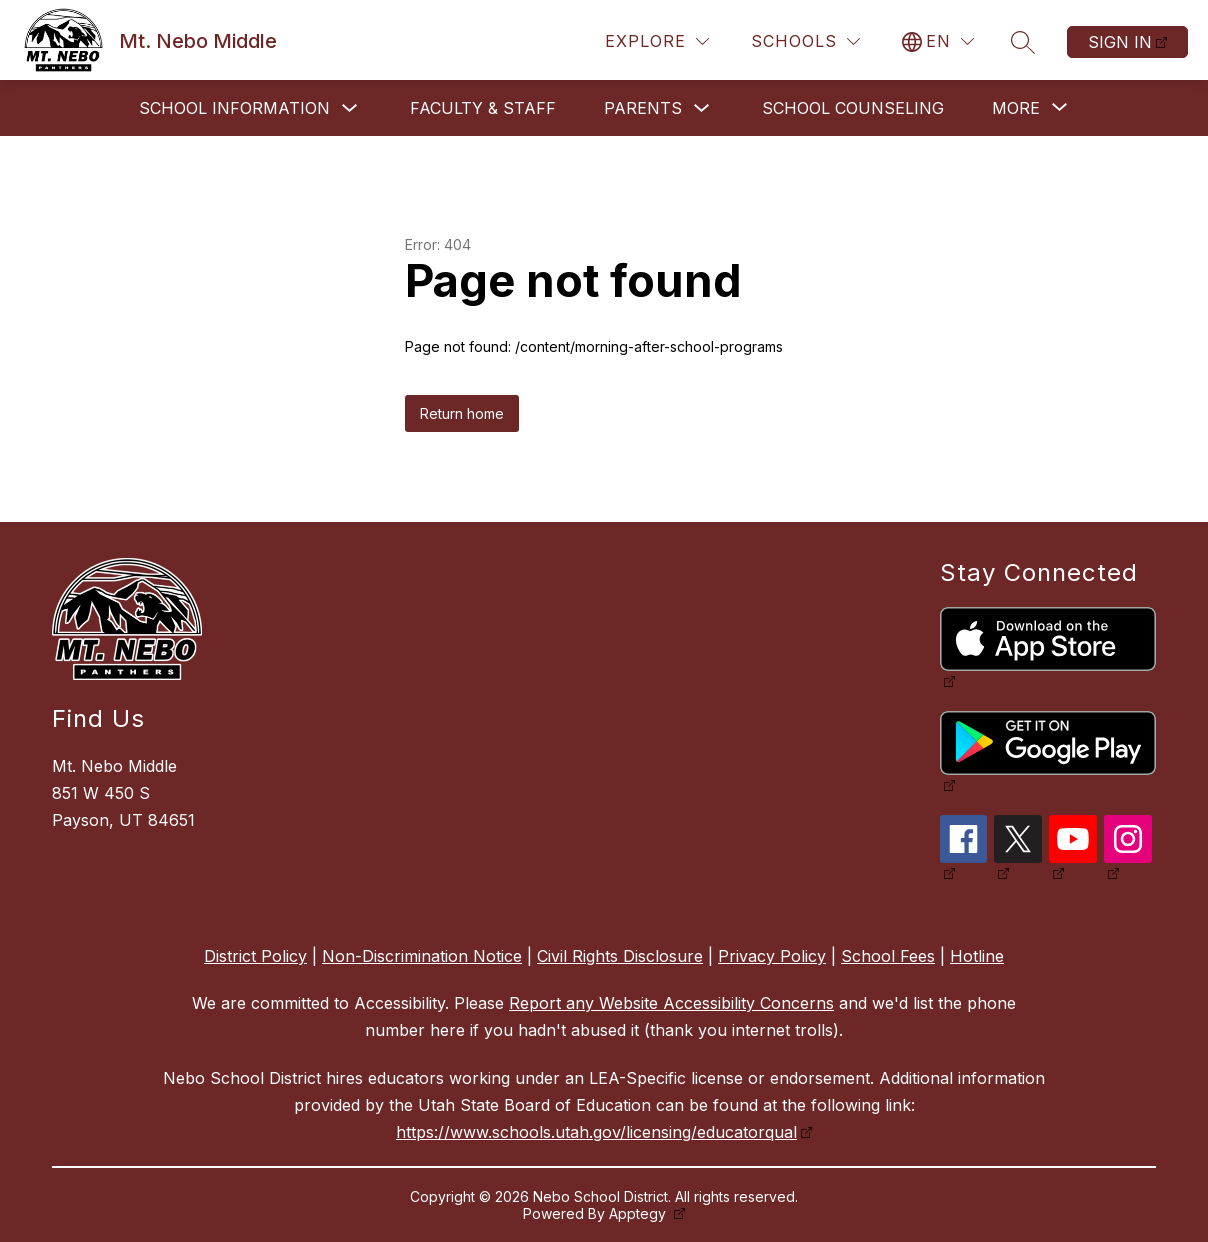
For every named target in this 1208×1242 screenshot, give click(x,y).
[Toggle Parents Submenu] (702, 108)
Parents (643, 108)
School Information (234, 108)
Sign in (1120, 42)
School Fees (888, 956)
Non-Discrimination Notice (422, 956)
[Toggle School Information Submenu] (350, 108)
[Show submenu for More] (1016, 108)
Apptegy (639, 1213)
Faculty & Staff (483, 108)
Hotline (977, 956)
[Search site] (1023, 42)
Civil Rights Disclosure (620, 956)
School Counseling (853, 108)
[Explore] (657, 41)
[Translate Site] (938, 41)
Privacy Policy (772, 956)
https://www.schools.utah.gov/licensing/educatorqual (596, 1132)
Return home (462, 413)
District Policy (255, 956)
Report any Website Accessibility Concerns (671, 1003)
